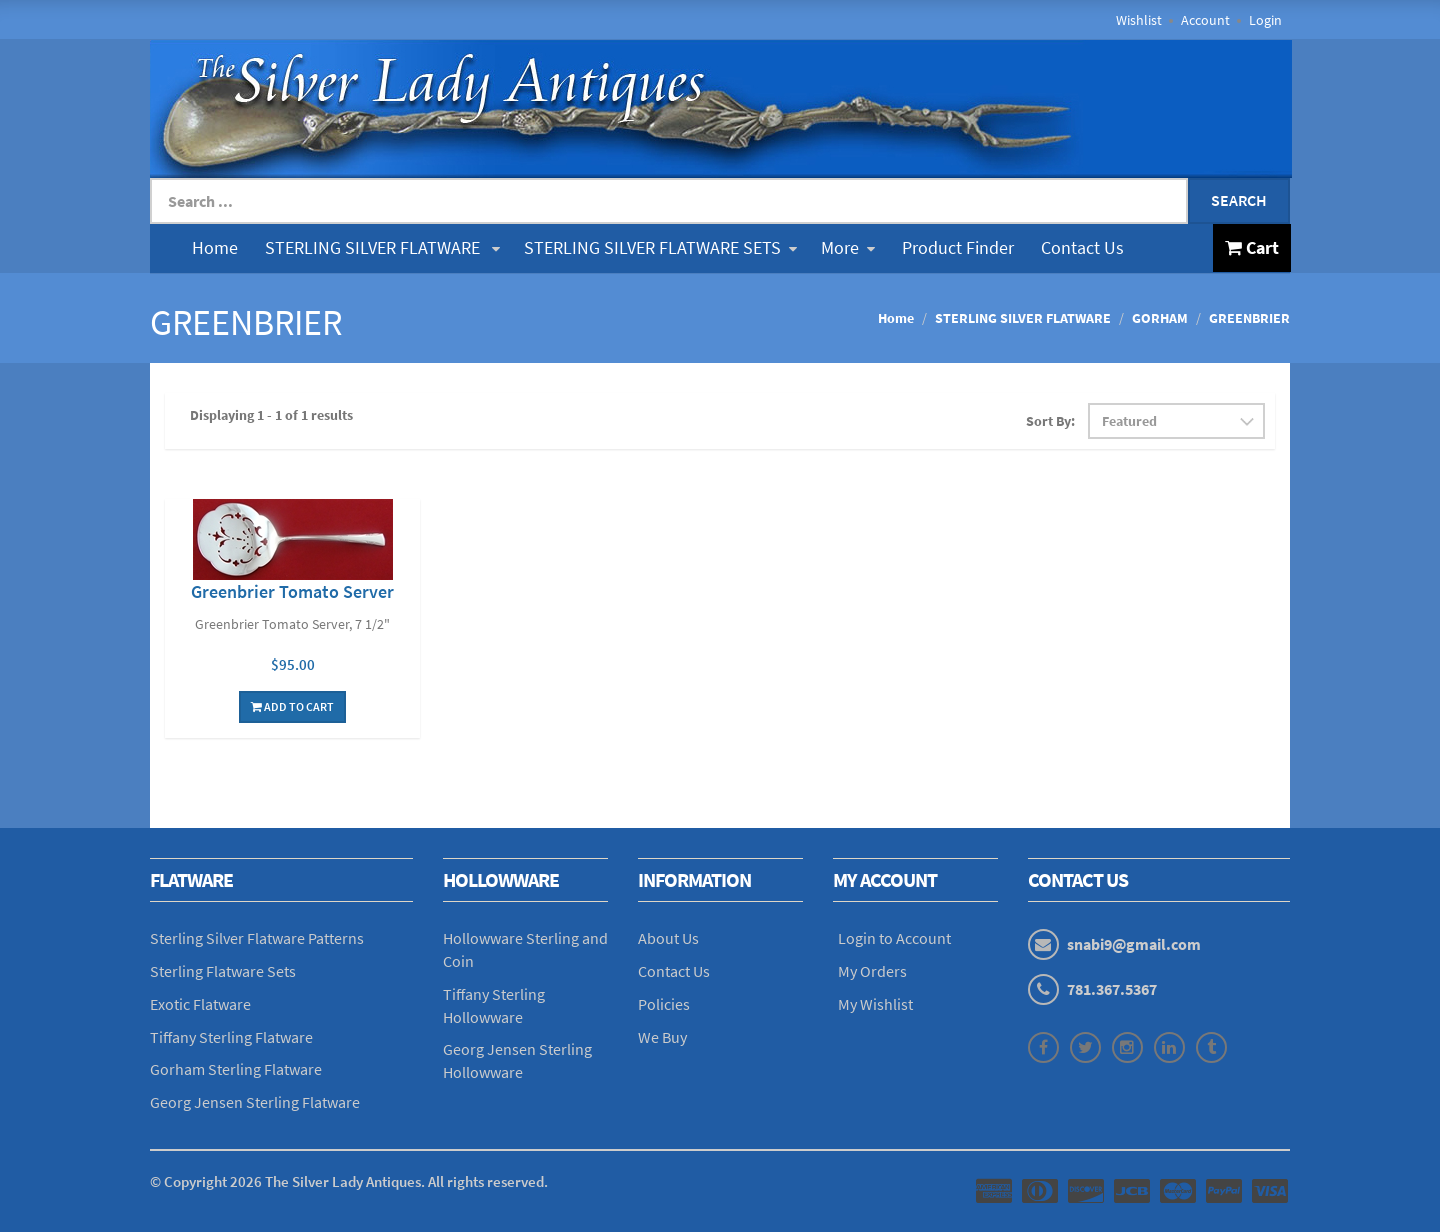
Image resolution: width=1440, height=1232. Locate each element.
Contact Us (1082, 247)
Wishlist (1139, 20)
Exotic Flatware (200, 1004)
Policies (664, 1004)
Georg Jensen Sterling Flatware (255, 1102)
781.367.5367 (1112, 989)
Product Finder (958, 247)
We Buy (662, 1037)
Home (215, 247)
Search (1239, 200)
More (848, 247)
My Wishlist (875, 1004)
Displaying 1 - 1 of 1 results (271, 415)
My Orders (872, 971)
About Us (668, 938)
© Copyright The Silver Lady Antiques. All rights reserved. (349, 1181)
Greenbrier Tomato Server (292, 591)
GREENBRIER (1249, 318)
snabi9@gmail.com (1134, 944)
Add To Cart (292, 706)
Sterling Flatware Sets (223, 971)
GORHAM (1160, 318)
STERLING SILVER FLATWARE (382, 247)
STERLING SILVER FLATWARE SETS (660, 247)
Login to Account (894, 938)
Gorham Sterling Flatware (236, 1069)
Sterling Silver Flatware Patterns (257, 938)
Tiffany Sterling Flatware (231, 1037)
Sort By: (1050, 421)
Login (1265, 20)
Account (1205, 20)
